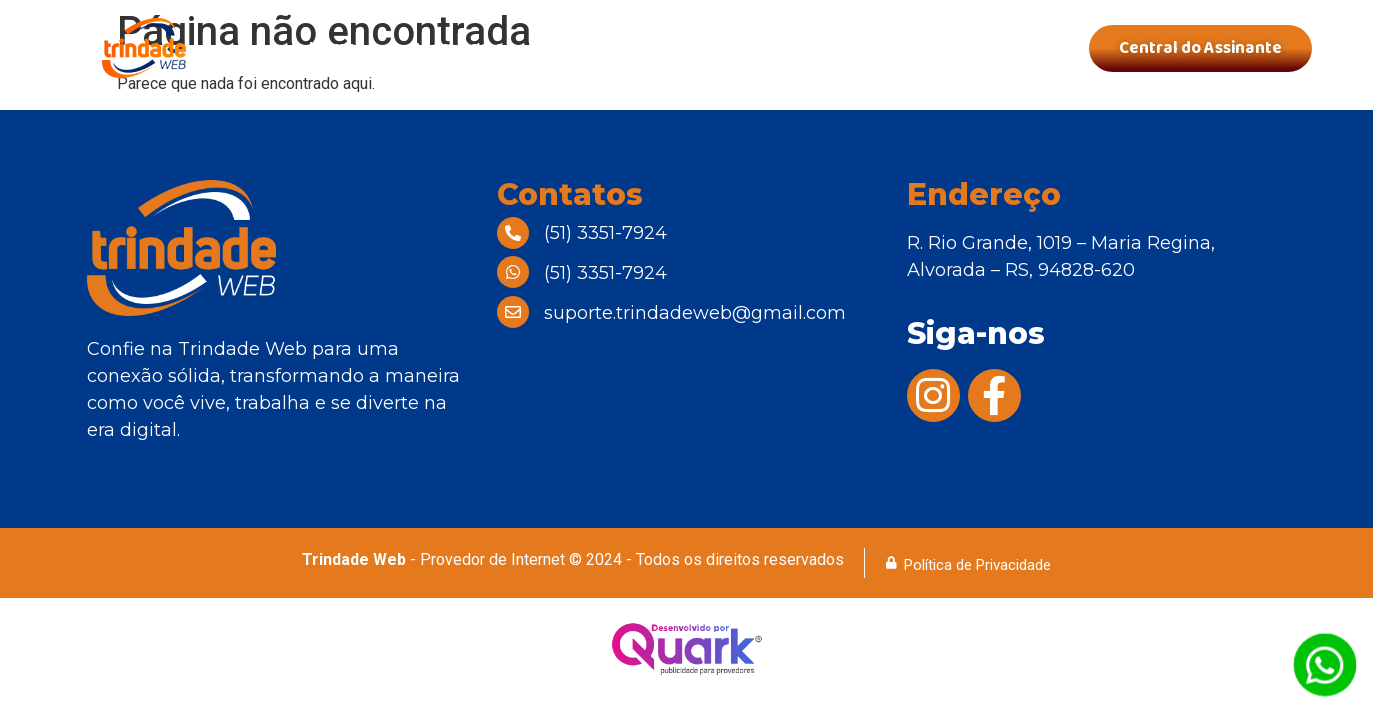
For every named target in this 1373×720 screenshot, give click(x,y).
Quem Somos (461, 48)
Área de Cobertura (812, 48)
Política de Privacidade (977, 565)
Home (332, 48)
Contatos (977, 48)
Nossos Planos (626, 48)
